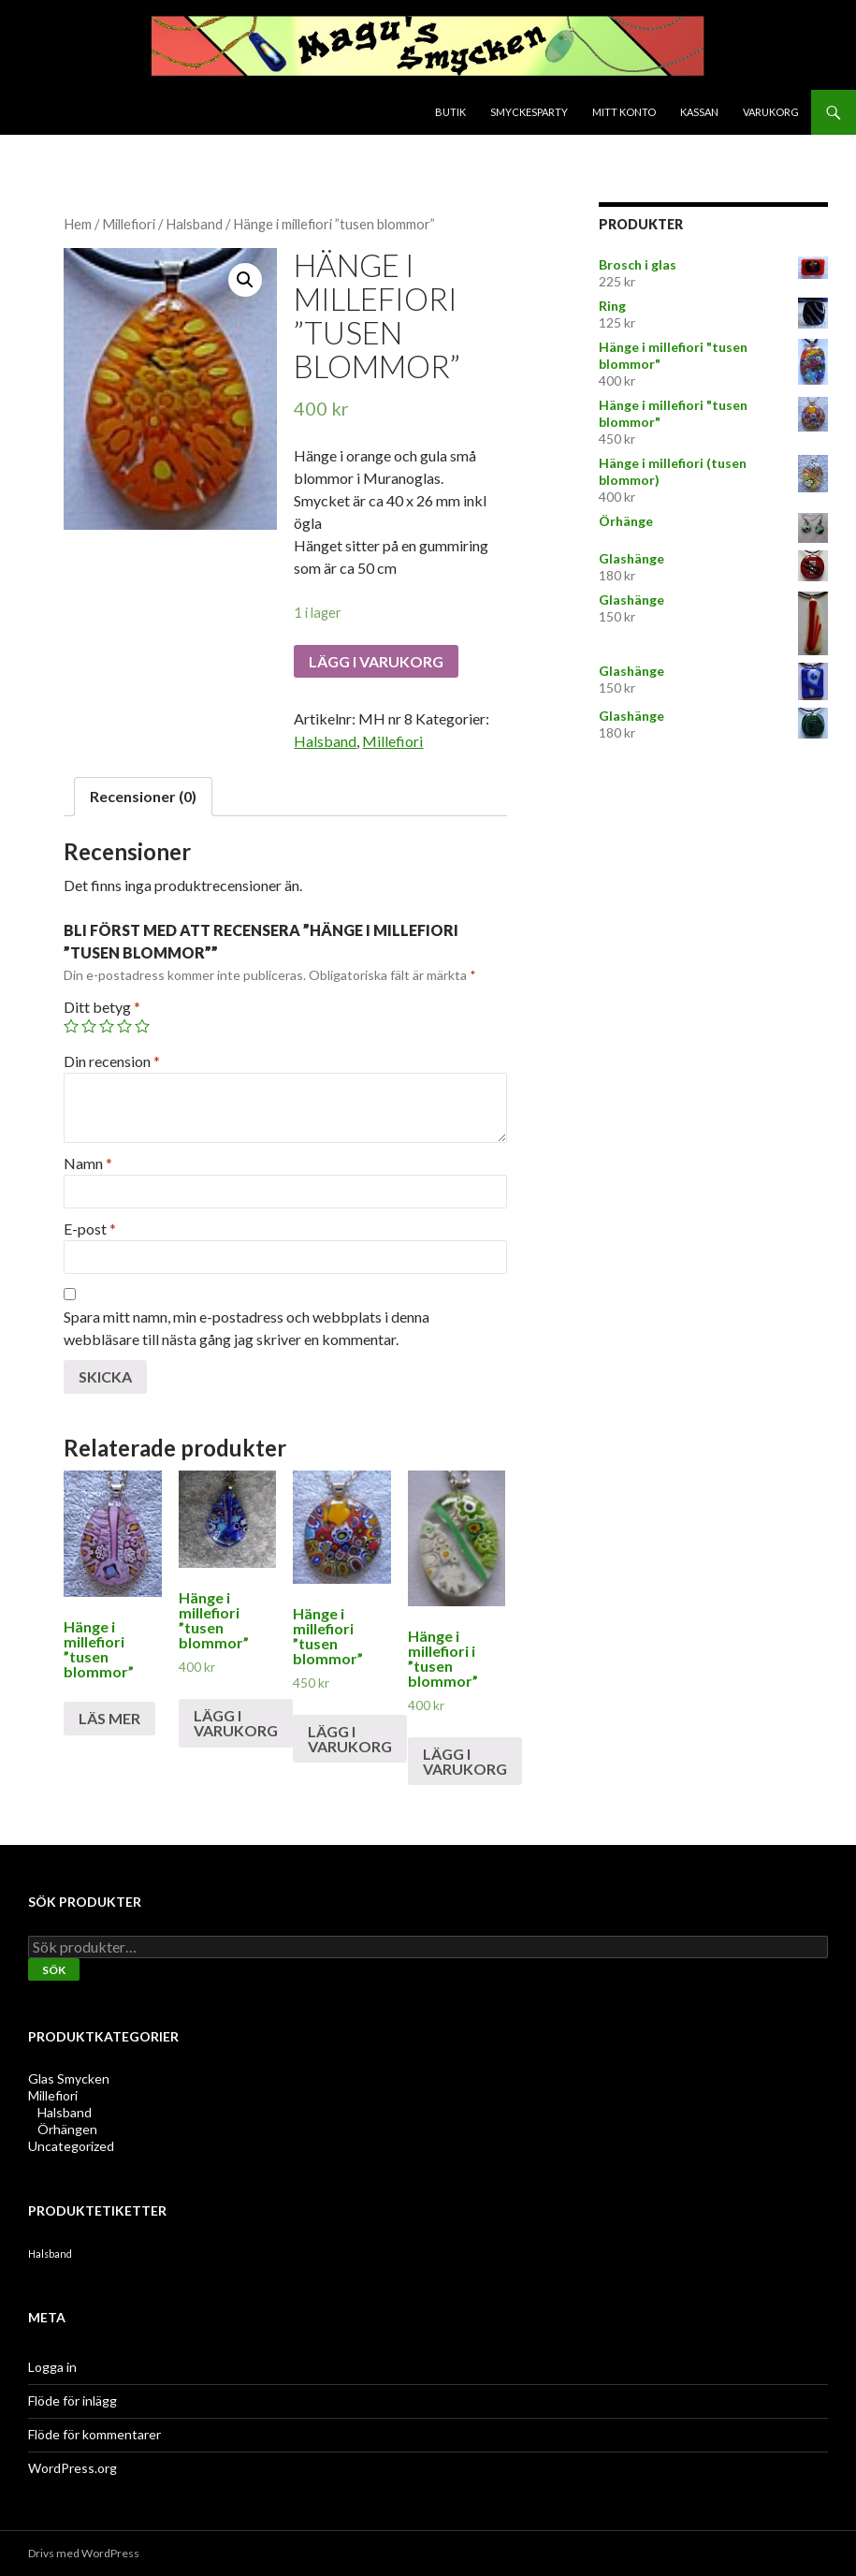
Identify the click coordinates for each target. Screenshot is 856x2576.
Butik (450, 112)
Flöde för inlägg (72, 2400)
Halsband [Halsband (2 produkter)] (50, 2253)
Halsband (194, 223)
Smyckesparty (529, 112)
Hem (78, 223)
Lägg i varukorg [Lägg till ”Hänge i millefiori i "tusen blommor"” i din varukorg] (465, 1761)
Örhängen (67, 2129)
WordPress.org (72, 2468)
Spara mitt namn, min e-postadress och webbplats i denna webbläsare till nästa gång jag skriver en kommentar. (246, 1328)
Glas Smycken (68, 2078)
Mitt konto (624, 112)
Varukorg (771, 112)
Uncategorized (71, 2146)
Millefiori (128, 223)
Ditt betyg (102, 1007)
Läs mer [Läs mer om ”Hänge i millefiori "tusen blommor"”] (109, 1718)
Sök (53, 1970)
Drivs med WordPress (83, 2553)
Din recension (112, 1061)
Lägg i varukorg (376, 661)
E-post (90, 1228)
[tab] (143, 796)
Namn (88, 1163)
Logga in (52, 2367)
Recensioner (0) (143, 796)
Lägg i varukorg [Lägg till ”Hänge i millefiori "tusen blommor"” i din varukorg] (236, 1722)
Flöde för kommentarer (94, 2434)
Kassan (699, 112)
